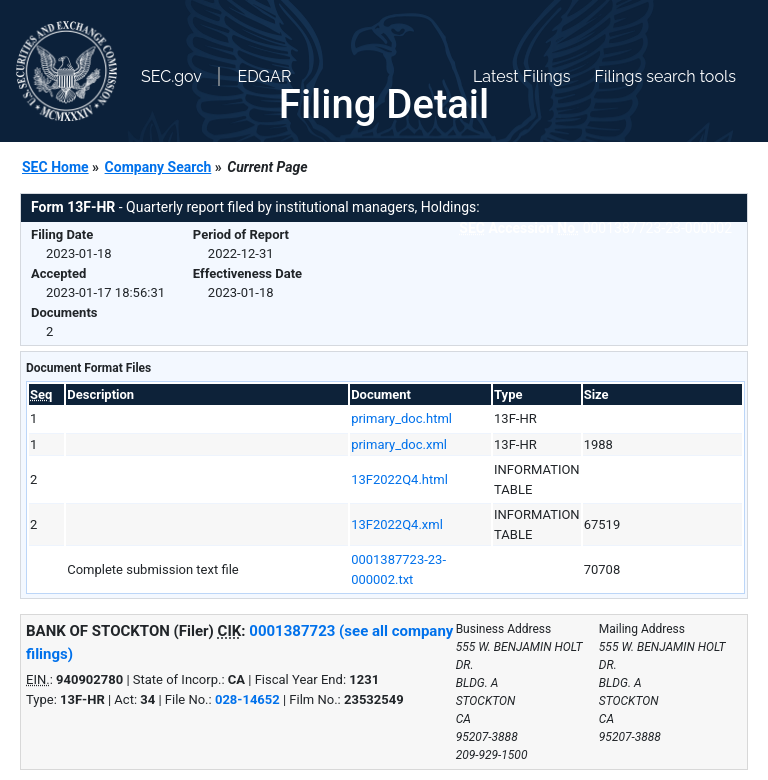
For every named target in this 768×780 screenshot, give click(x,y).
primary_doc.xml (399, 444)
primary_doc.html (401, 418)
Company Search (158, 167)
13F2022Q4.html (399, 479)
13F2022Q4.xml (397, 524)
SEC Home (55, 167)
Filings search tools (665, 76)
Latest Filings (521, 76)
